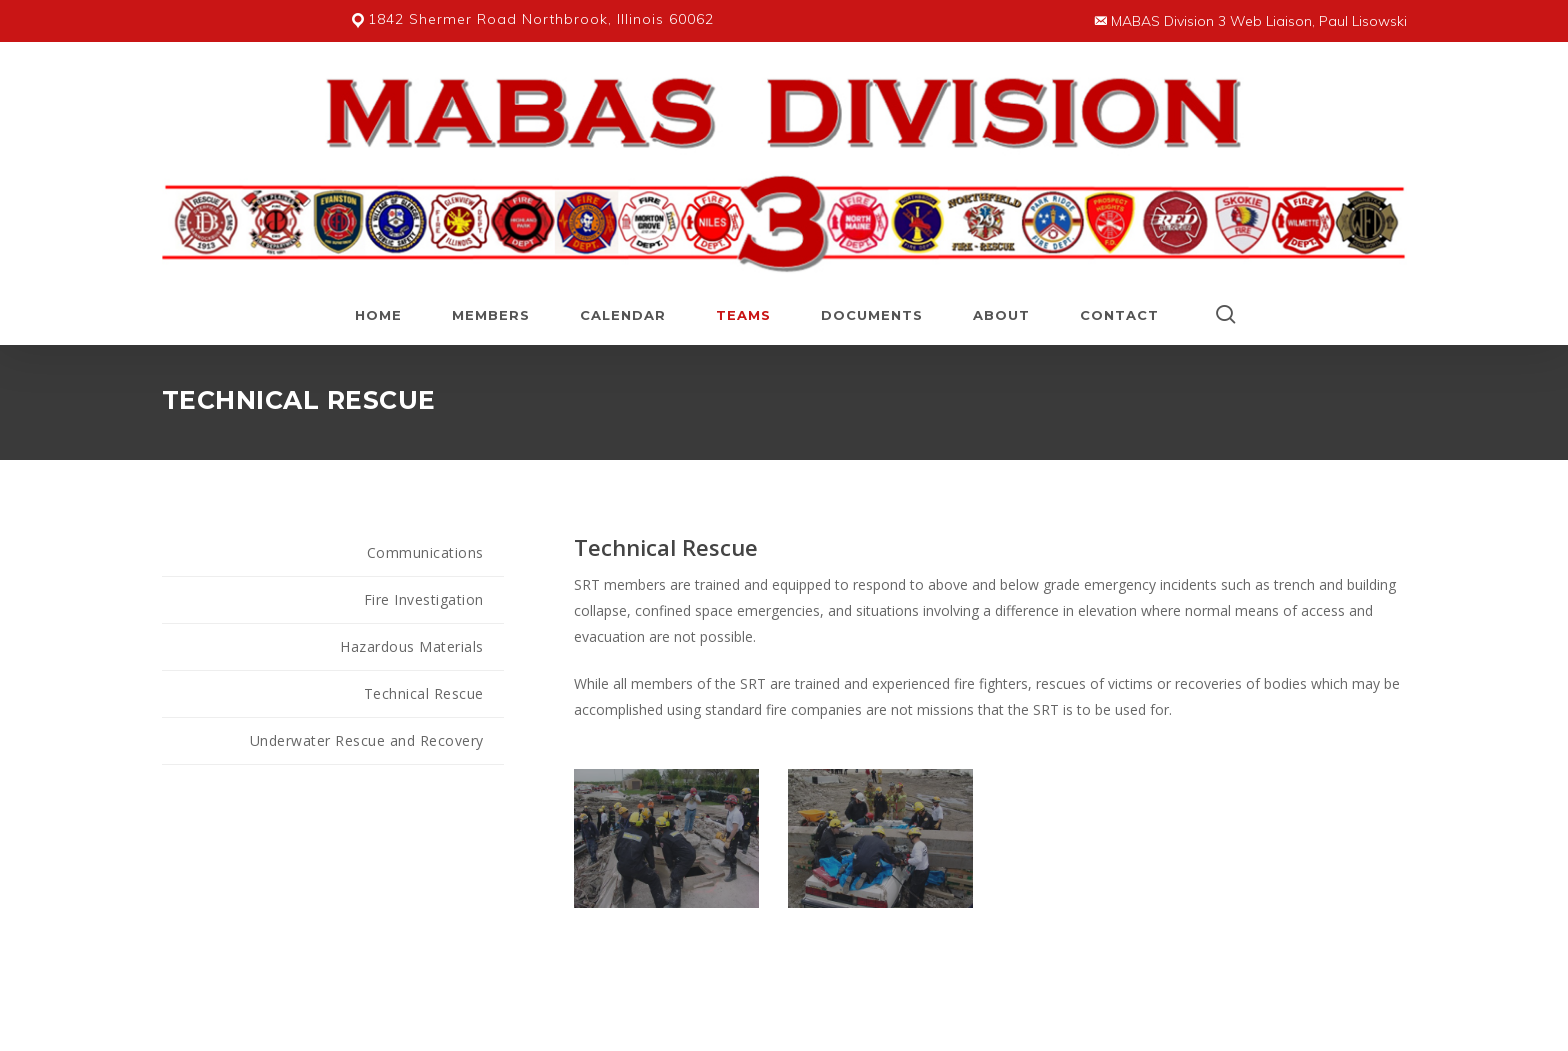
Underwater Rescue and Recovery (367, 740)
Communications (425, 552)
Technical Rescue (424, 693)
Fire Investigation (424, 599)
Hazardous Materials (412, 646)
